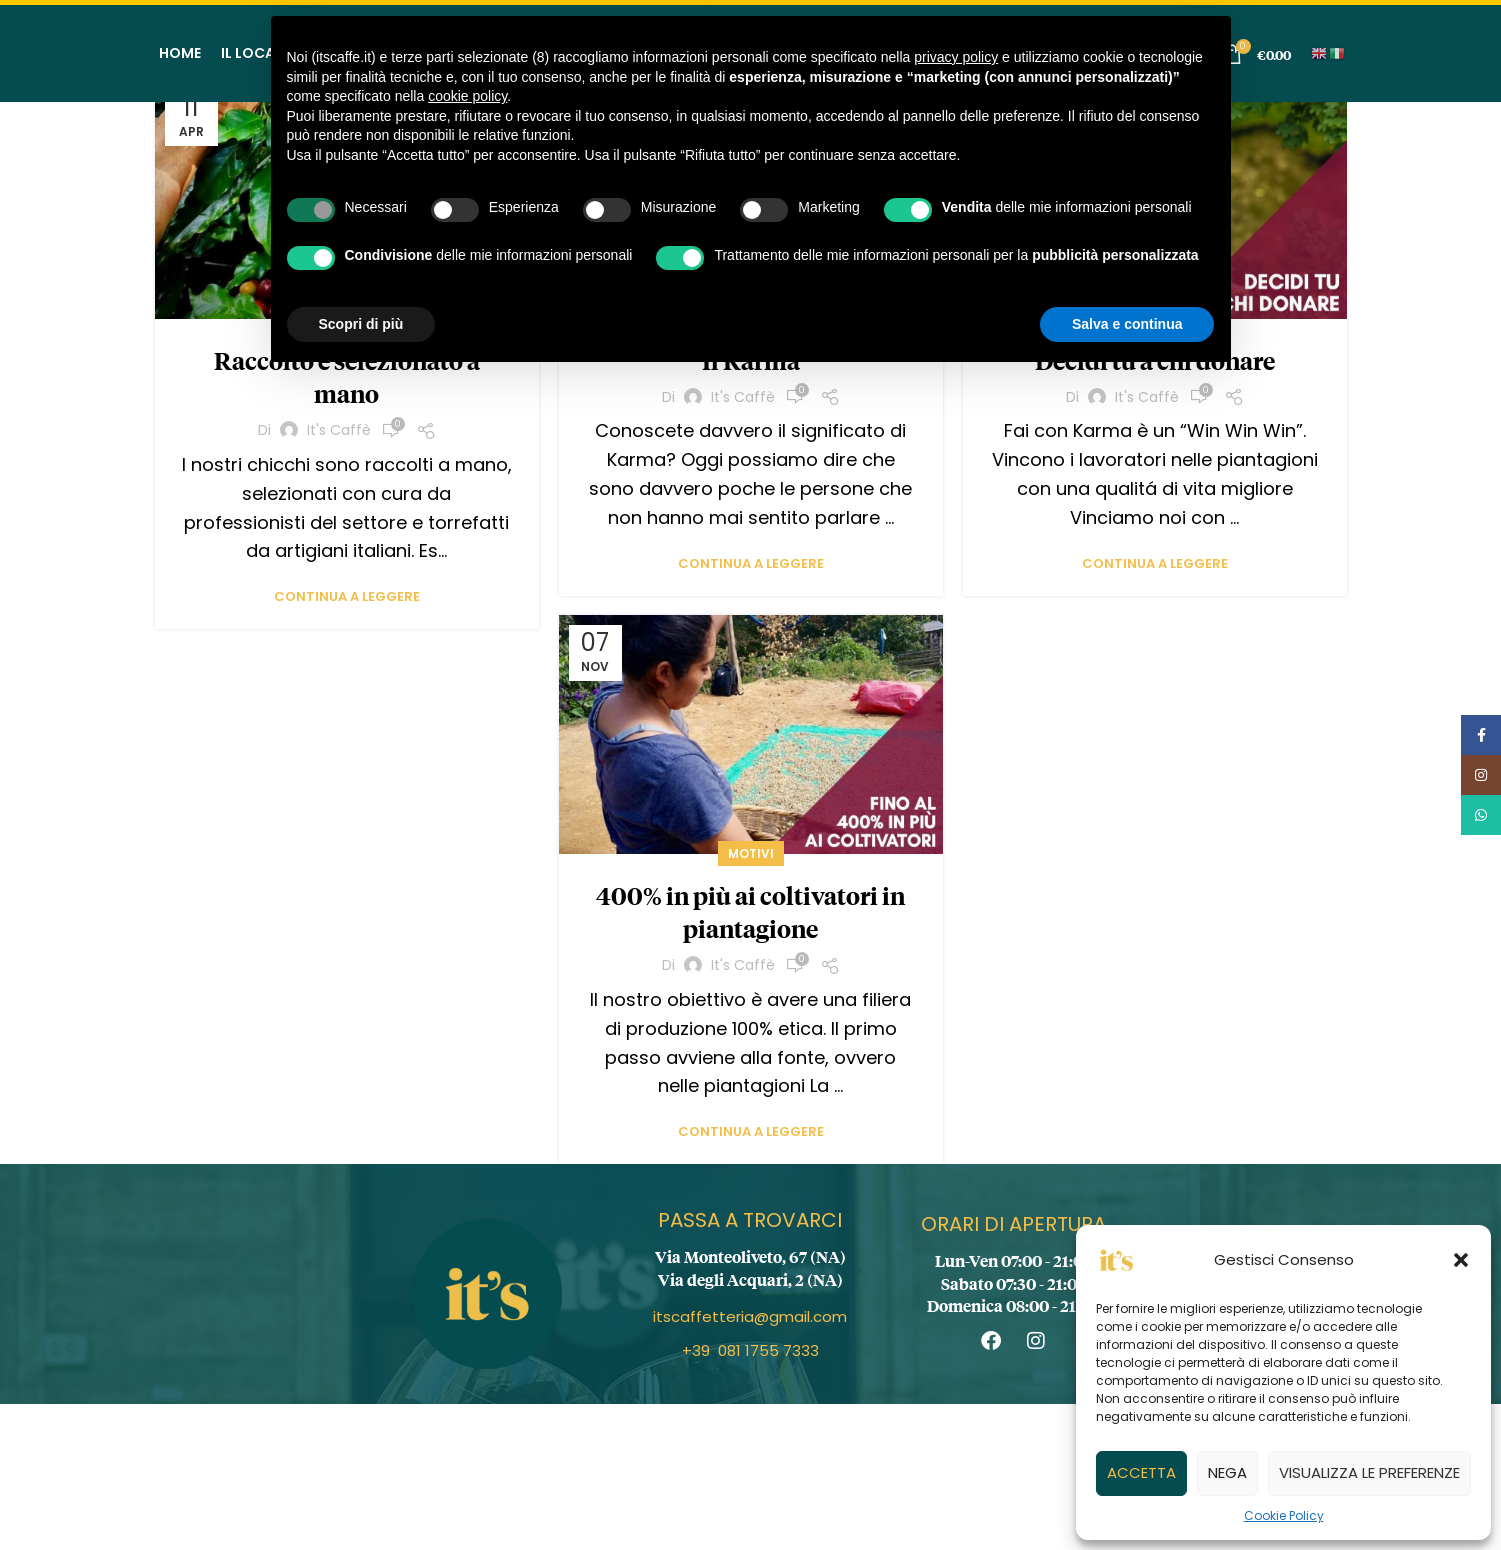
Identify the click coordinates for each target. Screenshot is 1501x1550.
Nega (1227, 1472)
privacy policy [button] (956, 57)
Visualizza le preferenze (1369, 1472)
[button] (1461, 1260)
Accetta (1141, 1472)
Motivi (751, 853)
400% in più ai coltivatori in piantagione (750, 912)
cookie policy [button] (467, 96)
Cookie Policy (1284, 1515)
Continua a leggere (347, 596)
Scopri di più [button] (361, 324)
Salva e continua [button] (1127, 324)
